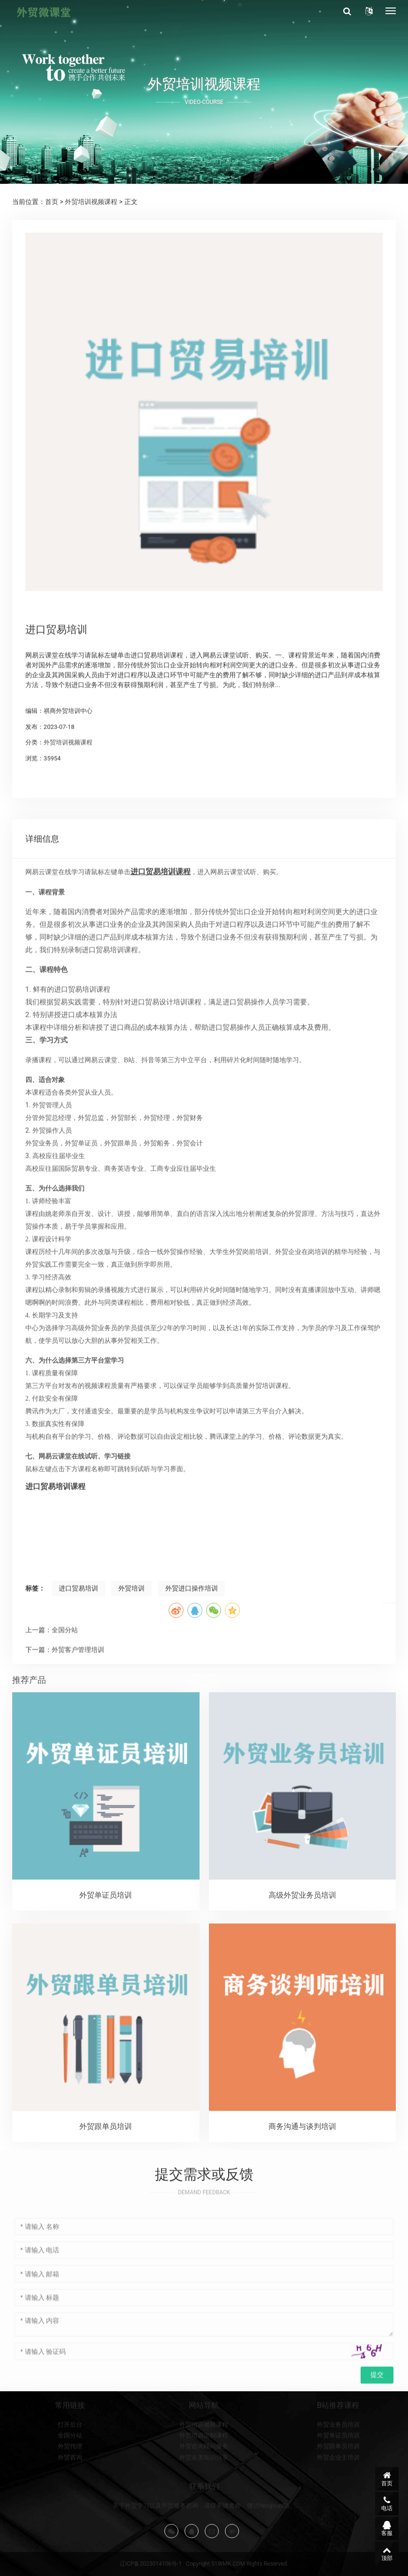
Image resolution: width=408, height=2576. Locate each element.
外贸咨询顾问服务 (203, 2508)
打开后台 (70, 2486)
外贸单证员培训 (338, 2497)
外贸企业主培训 (338, 2519)
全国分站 (70, 2497)
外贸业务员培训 (338, 2486)
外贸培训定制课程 (203, 2497)
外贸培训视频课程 (91, 201)
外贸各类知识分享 (203, 2519)
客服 (387, 2529)
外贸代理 (70, 2508)
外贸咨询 (70, 2519)
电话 (387, 2504)
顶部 (387, 2553)
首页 (51, 201)
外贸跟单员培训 (338, 2508)
